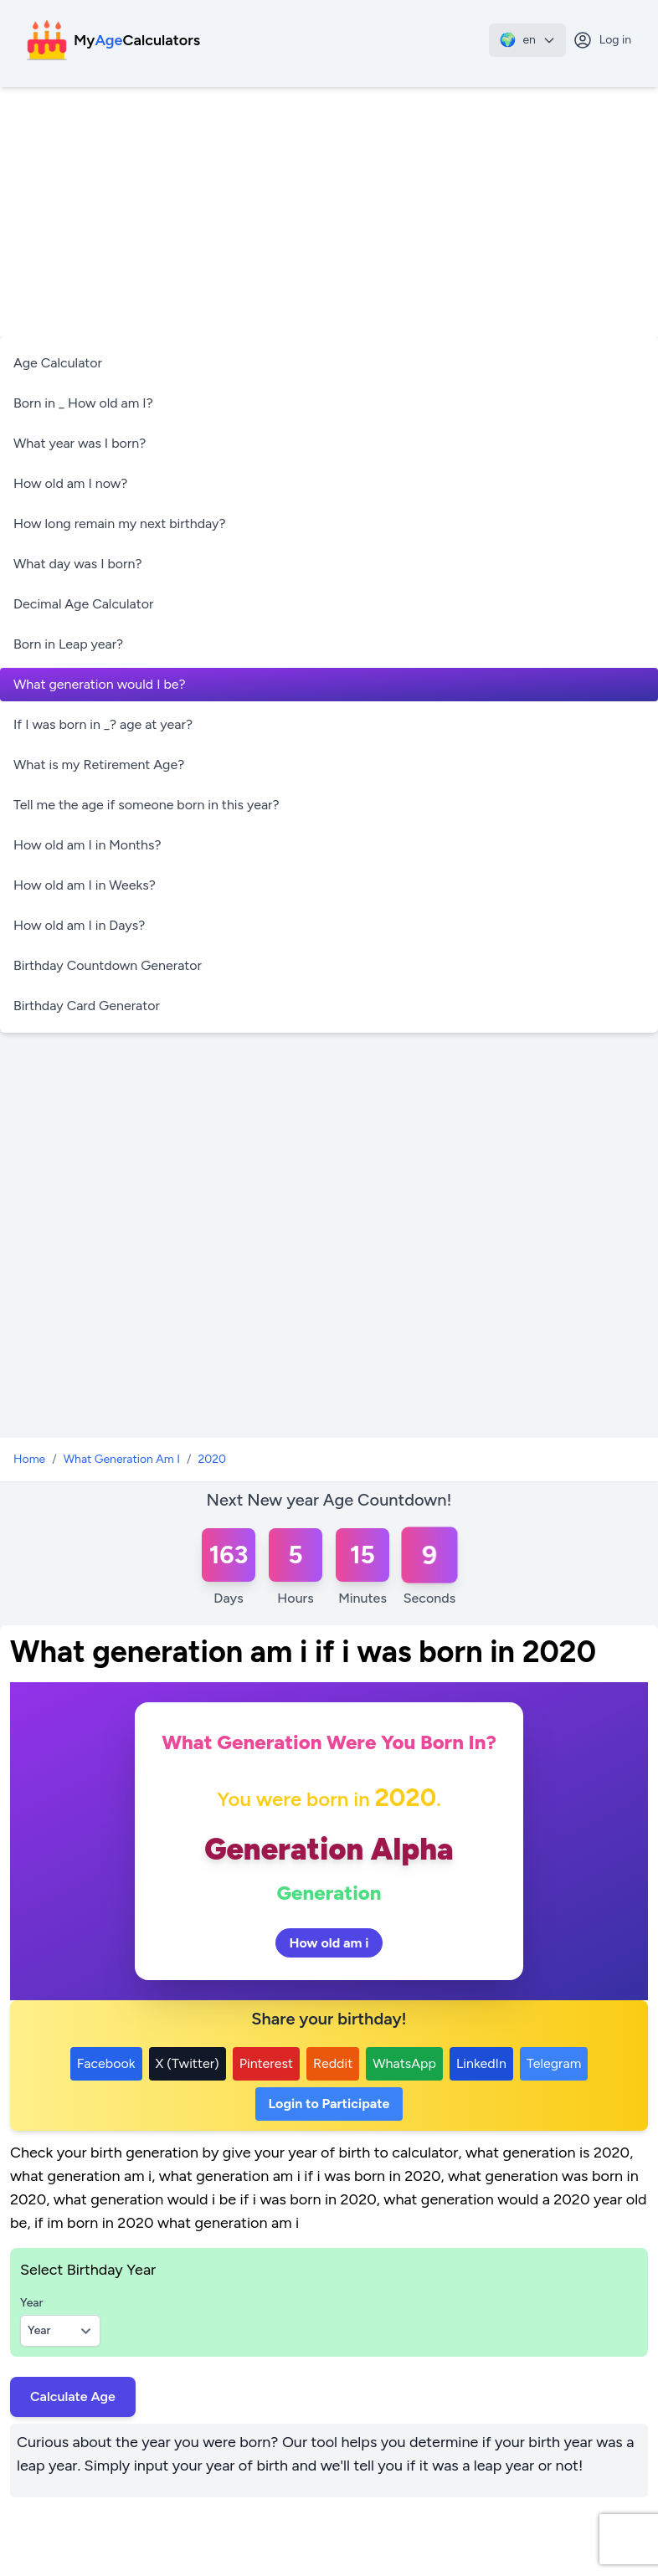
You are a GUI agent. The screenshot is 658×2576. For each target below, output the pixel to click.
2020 (212, 1459)
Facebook (106, 2063)
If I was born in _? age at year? (103, 724)
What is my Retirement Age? (98, 764)
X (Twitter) (187, 2063)
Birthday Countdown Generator (107, 965)
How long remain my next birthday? (119, 523)
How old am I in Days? (79, 925)
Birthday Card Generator (86, 1005)
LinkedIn (481, 2063)
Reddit (332, 2063)
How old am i (328, 1943)
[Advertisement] (329, 212)
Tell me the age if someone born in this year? (146, 805)
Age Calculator (57, 363)
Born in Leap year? (68, 644)
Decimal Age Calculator (83, 604)
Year (31, 2303)
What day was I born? (77, 564)
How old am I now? (70, 483)
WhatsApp (404, 2063)
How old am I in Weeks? (84, 885)
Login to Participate (329, 2104)
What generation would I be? (99, 684)
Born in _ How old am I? (83, 403)
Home (29, 1459)
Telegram (554, 2063)
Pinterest (266, 2063)
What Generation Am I (122, 1459)
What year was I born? (79, 443)
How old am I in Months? (87, 845)
